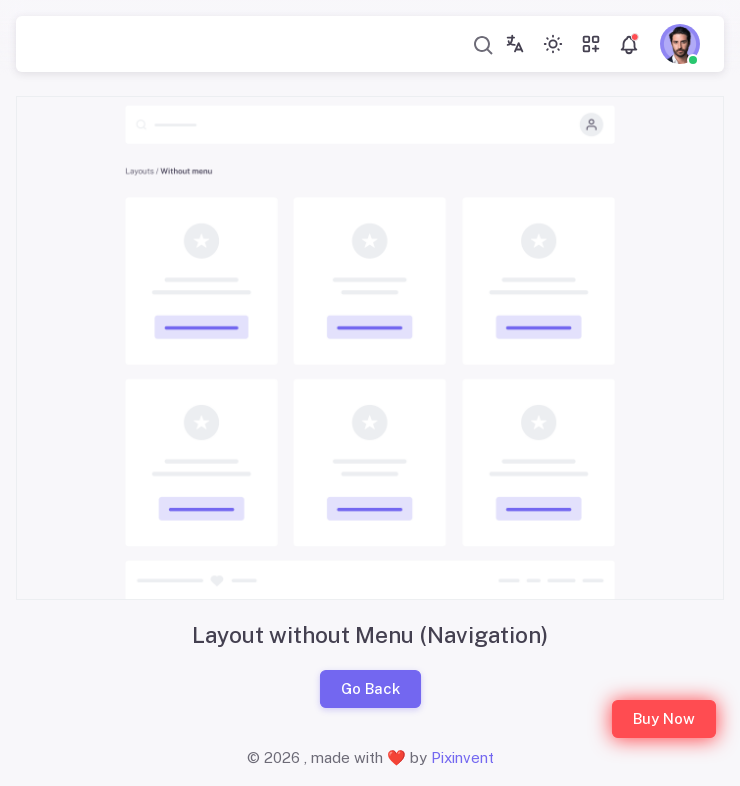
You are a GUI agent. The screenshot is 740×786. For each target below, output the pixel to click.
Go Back (369, 688)
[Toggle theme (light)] (553, 44)
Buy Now (664, 718)
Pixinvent (462, 757)
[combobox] (484, 44)
